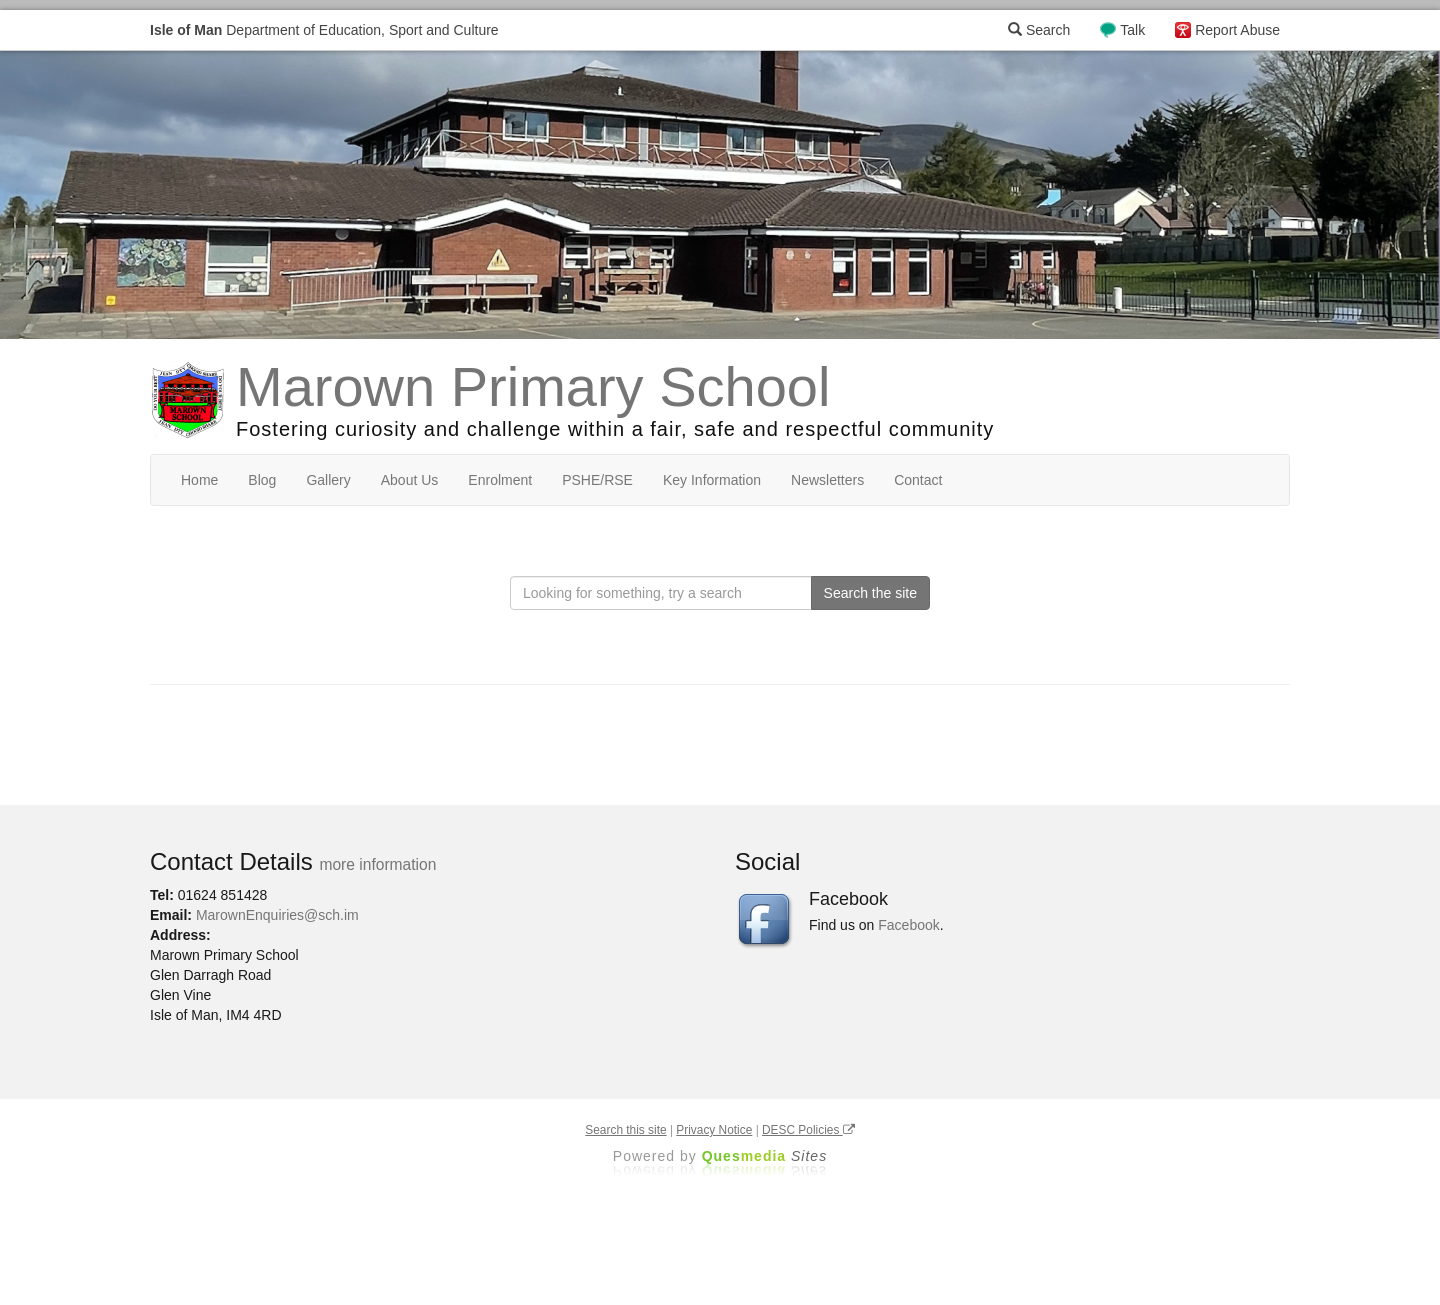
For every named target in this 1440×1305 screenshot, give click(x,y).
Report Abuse (1237, 30)
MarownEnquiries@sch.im (277, 915)
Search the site (870, 593)
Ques (765, 1156)
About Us (410, 480)
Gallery (328, 480)
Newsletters (827, 480)
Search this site (625, 1130)
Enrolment (500, 480)
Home (199, 480)
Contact (918, 480)
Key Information (712, 480)
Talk (1132, 30)
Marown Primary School (533, 386)
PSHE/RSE (597, 480)
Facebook (908, 925)
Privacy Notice (714, 1130)
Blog (262, 480)
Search (1039, 30)
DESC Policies (808, 1130)
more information (377, 864)
